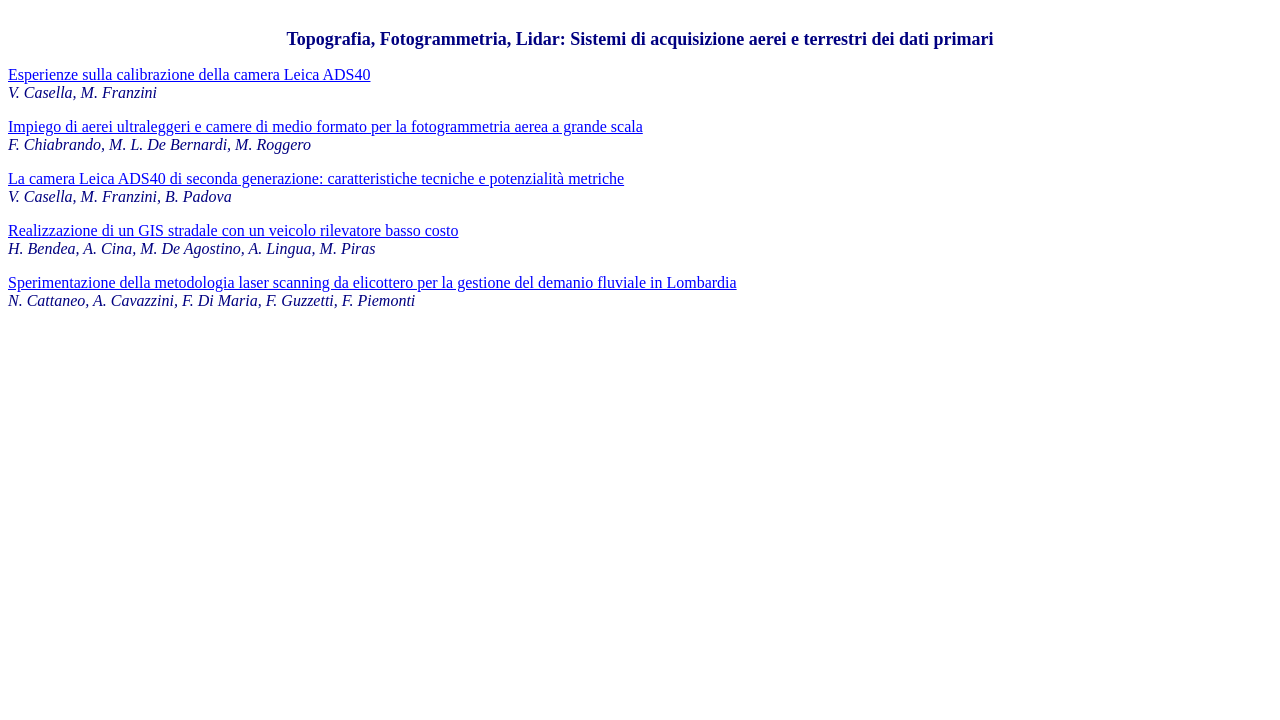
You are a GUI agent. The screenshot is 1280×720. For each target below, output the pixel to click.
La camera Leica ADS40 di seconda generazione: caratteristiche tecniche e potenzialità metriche (316, 178)
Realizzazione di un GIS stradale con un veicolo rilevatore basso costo (233, 230)
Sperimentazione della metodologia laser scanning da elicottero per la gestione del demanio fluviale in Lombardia (372, 282)
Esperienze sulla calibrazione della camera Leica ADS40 (189, 74)
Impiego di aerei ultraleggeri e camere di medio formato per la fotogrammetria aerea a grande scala (325, 126)
